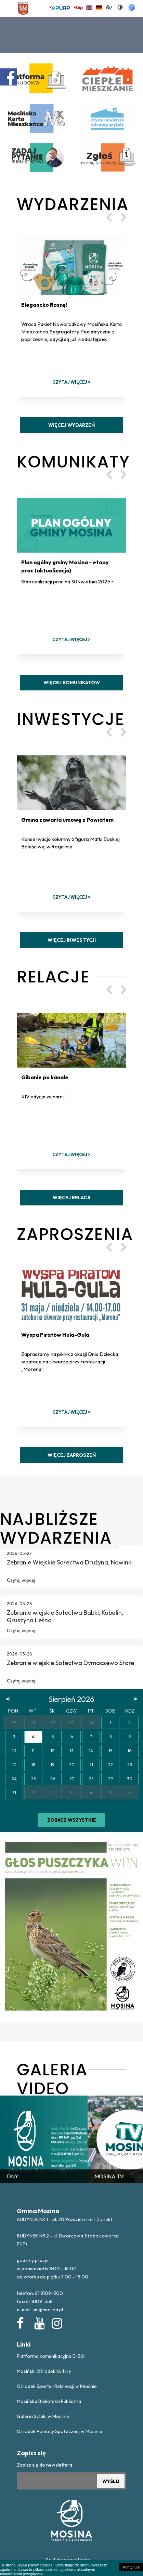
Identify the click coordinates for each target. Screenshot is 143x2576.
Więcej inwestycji (72, 940)
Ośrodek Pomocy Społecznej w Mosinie (59, 2431)
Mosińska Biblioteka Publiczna (49, 2401)
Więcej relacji (71, 1197)
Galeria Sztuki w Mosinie (43, 2416)
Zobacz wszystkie (71, 1820)
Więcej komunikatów (71, 682)
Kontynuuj (131, 2567)
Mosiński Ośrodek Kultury (44, 2371)
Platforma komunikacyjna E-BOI (51, 2356)
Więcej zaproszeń (72, 1455)
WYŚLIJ (110, 2481)
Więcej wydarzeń (71, 425)
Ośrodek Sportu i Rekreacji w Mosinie (57, 2386)
